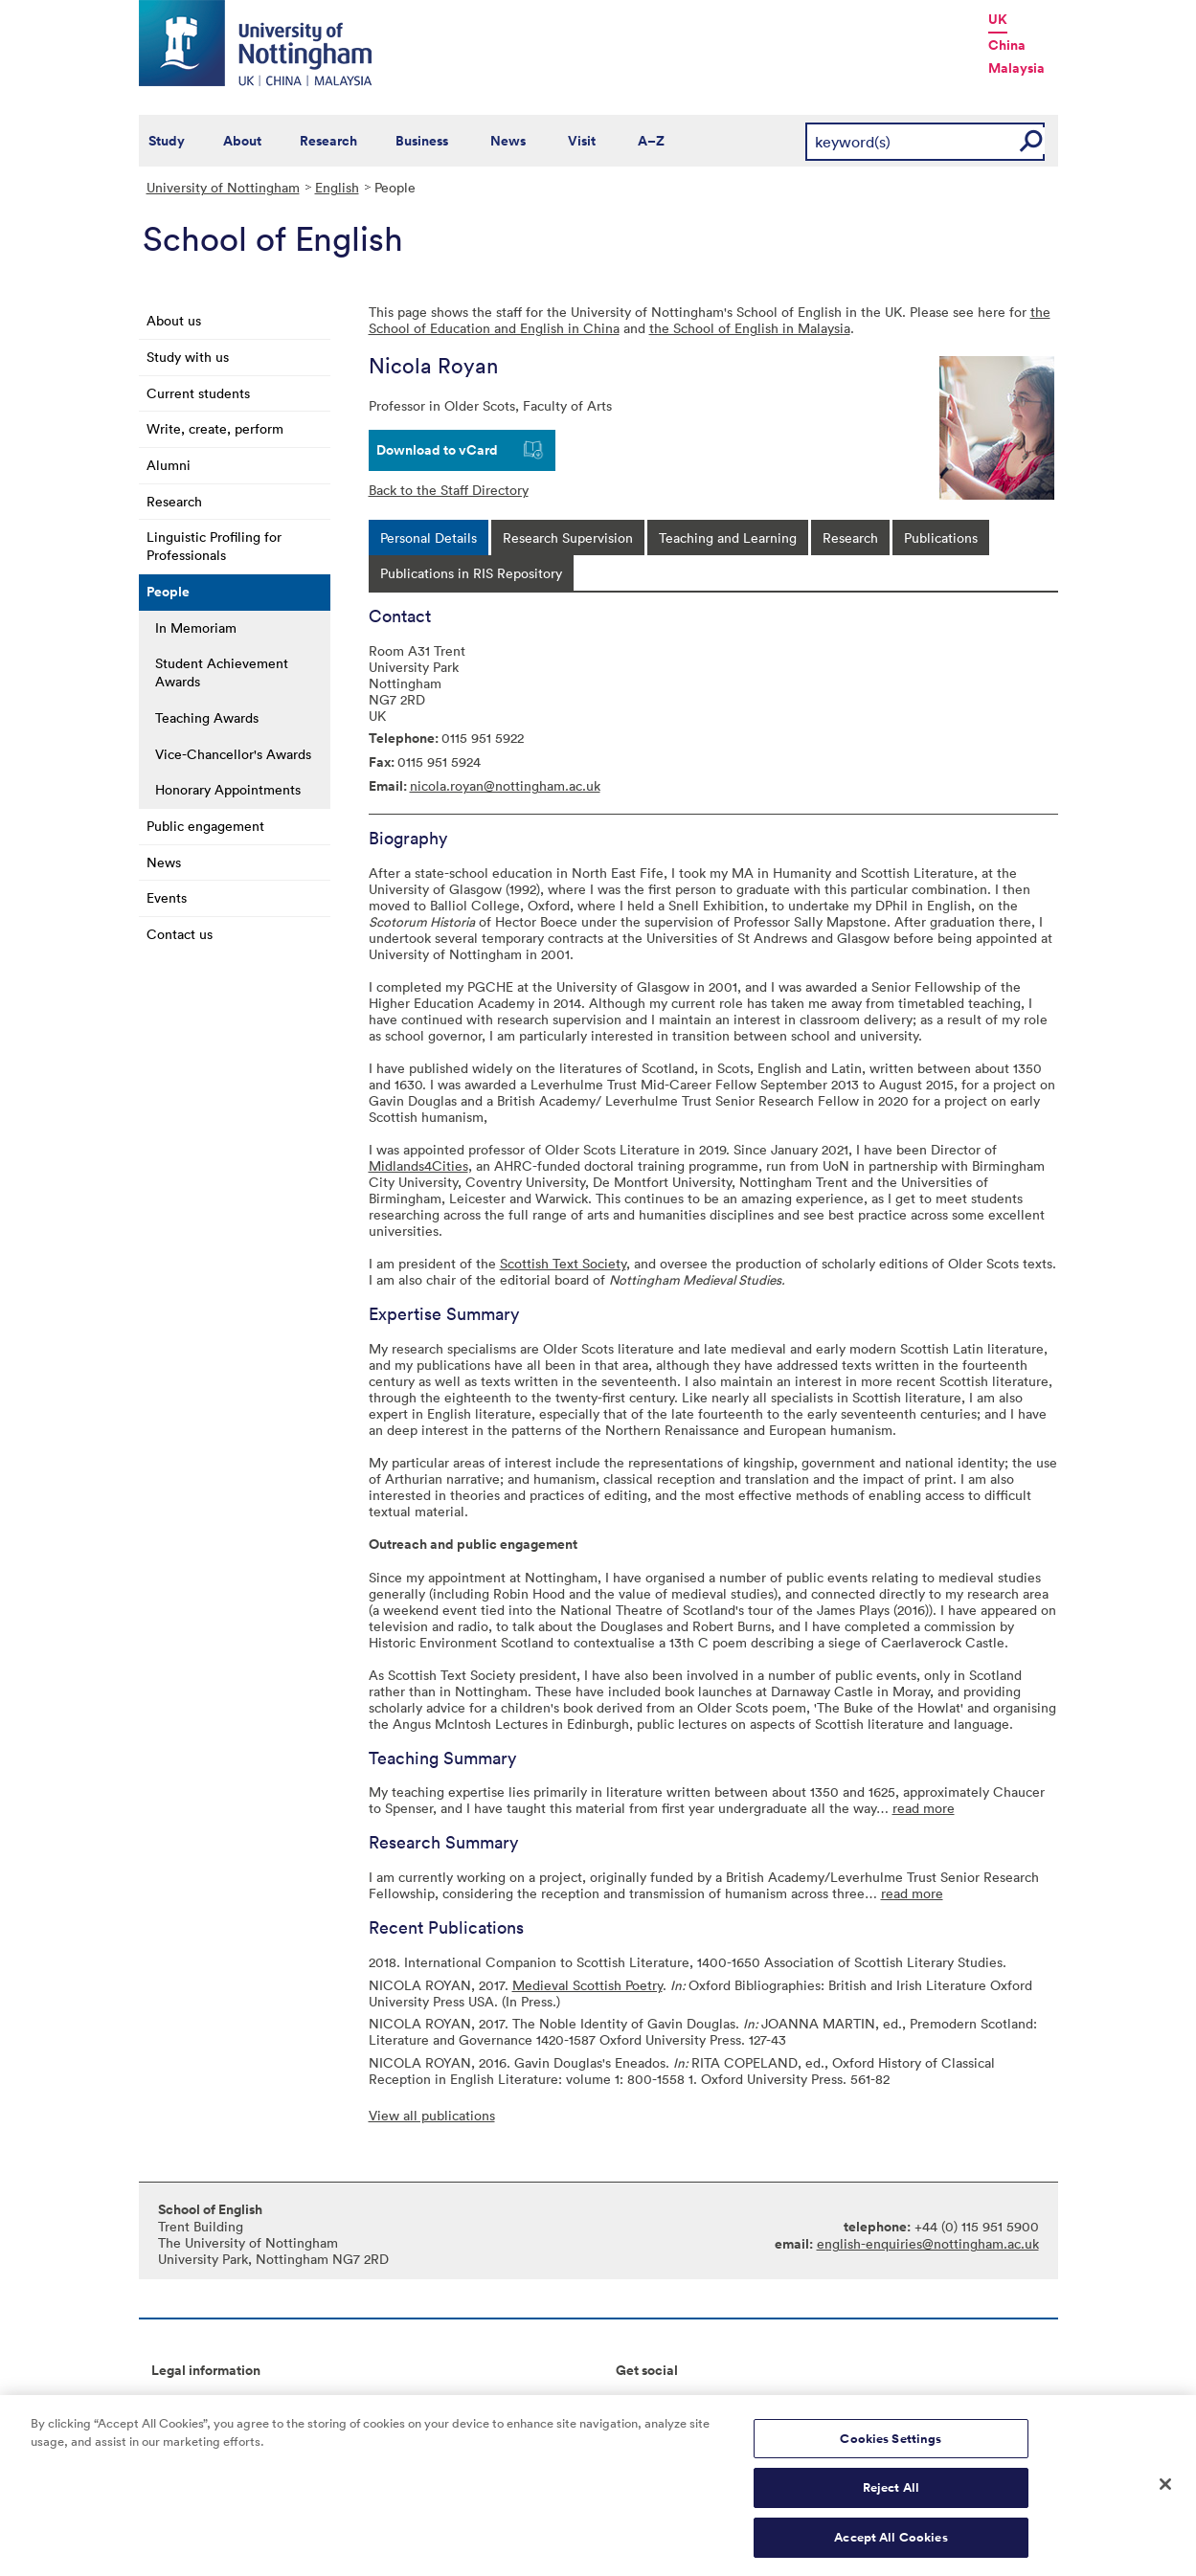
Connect (642, 2401)
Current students (198, 393)
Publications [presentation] (941, 537)
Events (167, 897)
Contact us (180, 934)
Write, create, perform (215, 428)
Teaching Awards (207, 717)
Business (421, 140)
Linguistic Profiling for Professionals (214, 545)
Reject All (891, 2497)
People (168, 591)
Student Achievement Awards (221, 672)
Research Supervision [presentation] (568, 537)
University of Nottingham (223, 187)
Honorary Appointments (228, 789)
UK (997, 19)
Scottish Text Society (563, 1263)
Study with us (188, 356)
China (1007, 45)
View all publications (432, 2115)
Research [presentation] (850, 537)
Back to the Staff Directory (449, 490)
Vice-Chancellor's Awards (233, 754)
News (508, 140)
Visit (582, 140)
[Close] (1165, 2493)
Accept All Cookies (890, 2547)
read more (923, 1808)
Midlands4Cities (418, 1165)
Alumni (169, 465)
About (242, 140)
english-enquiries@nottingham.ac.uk (928, 2243)
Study (166, 140)
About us (174, 320)
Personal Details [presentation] (428, 537)
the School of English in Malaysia (749, 328)
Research (328, 140)
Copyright (182, 2401)
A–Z (651, 140)
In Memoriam (196, 627)
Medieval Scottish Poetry (587, 1985)
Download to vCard (437, 449)
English (337, 187)
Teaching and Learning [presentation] (728, 537)
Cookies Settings (890, 2448)
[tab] (428, 537)
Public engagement (205, 826)
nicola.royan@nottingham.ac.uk (505, 785)
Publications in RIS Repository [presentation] (471, 573)
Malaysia (1016, 68)
